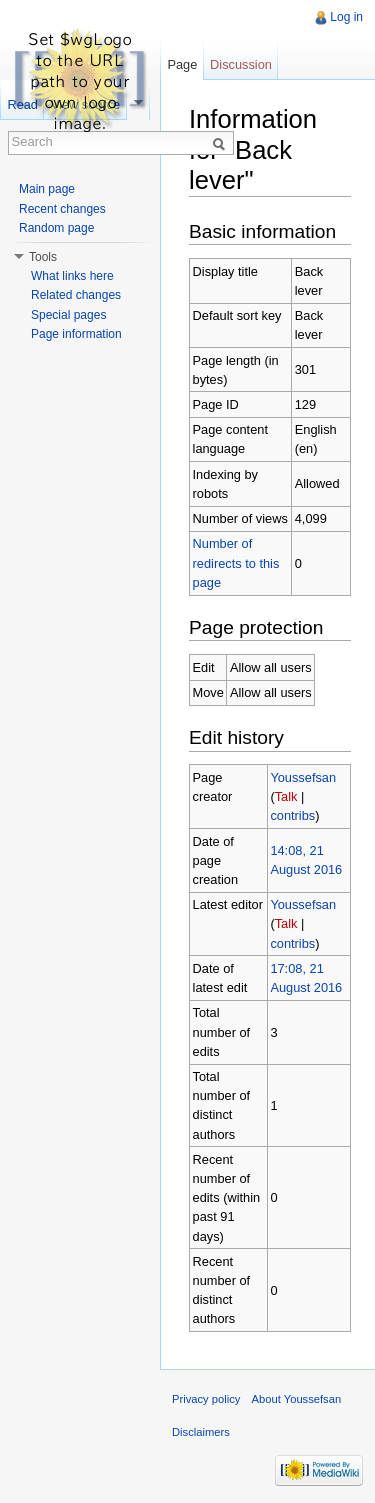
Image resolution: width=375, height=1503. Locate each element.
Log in (346, 17)
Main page (47, 189)
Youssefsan (303, 777)
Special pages (68, 315)
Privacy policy (206, 1399)
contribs (292, 815)
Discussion (241, 64)
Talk (286, 796)
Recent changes (62, 209)
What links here (72, 276)
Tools (43, 257)
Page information (76, 334)
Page (182, 64)
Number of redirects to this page (236, 562)
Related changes (76, 295)
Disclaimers (201, 1432)
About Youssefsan (297, 1399)
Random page (56, 228)
